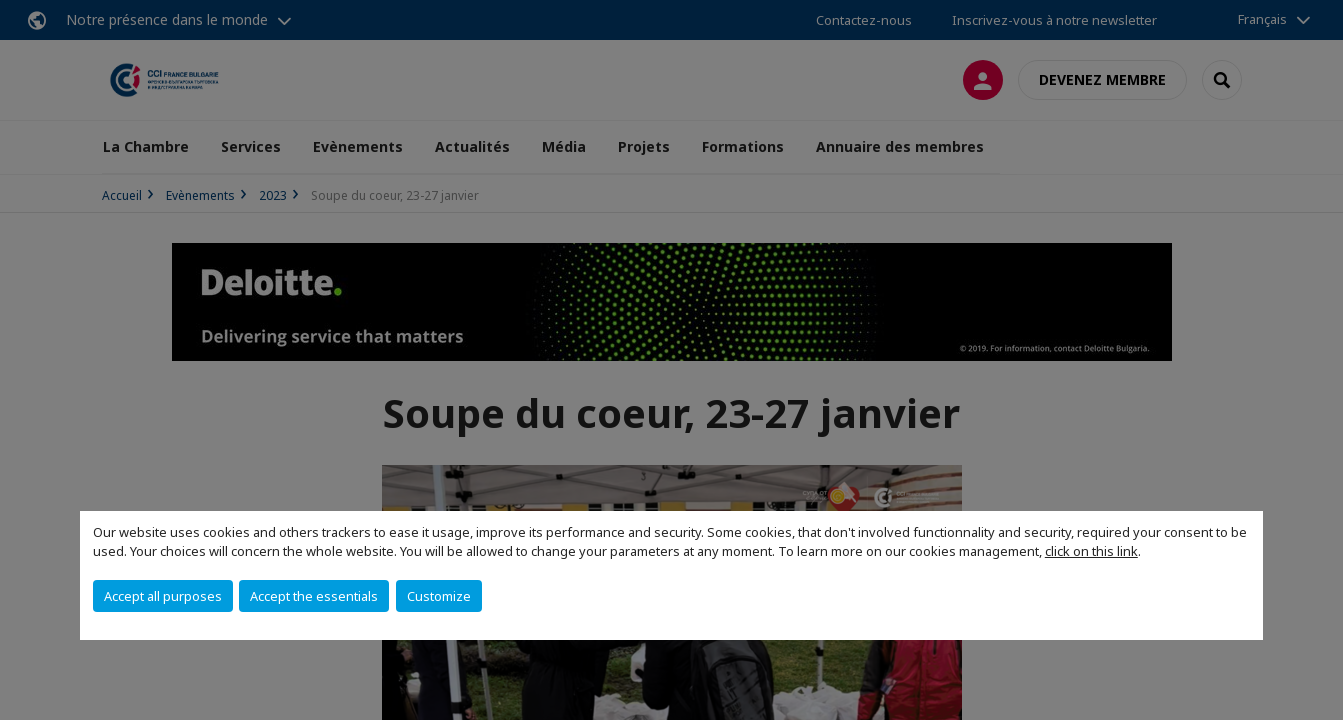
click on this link (1091, 551)
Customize (439, 596)
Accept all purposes (163, 596)
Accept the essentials (314, 596)
